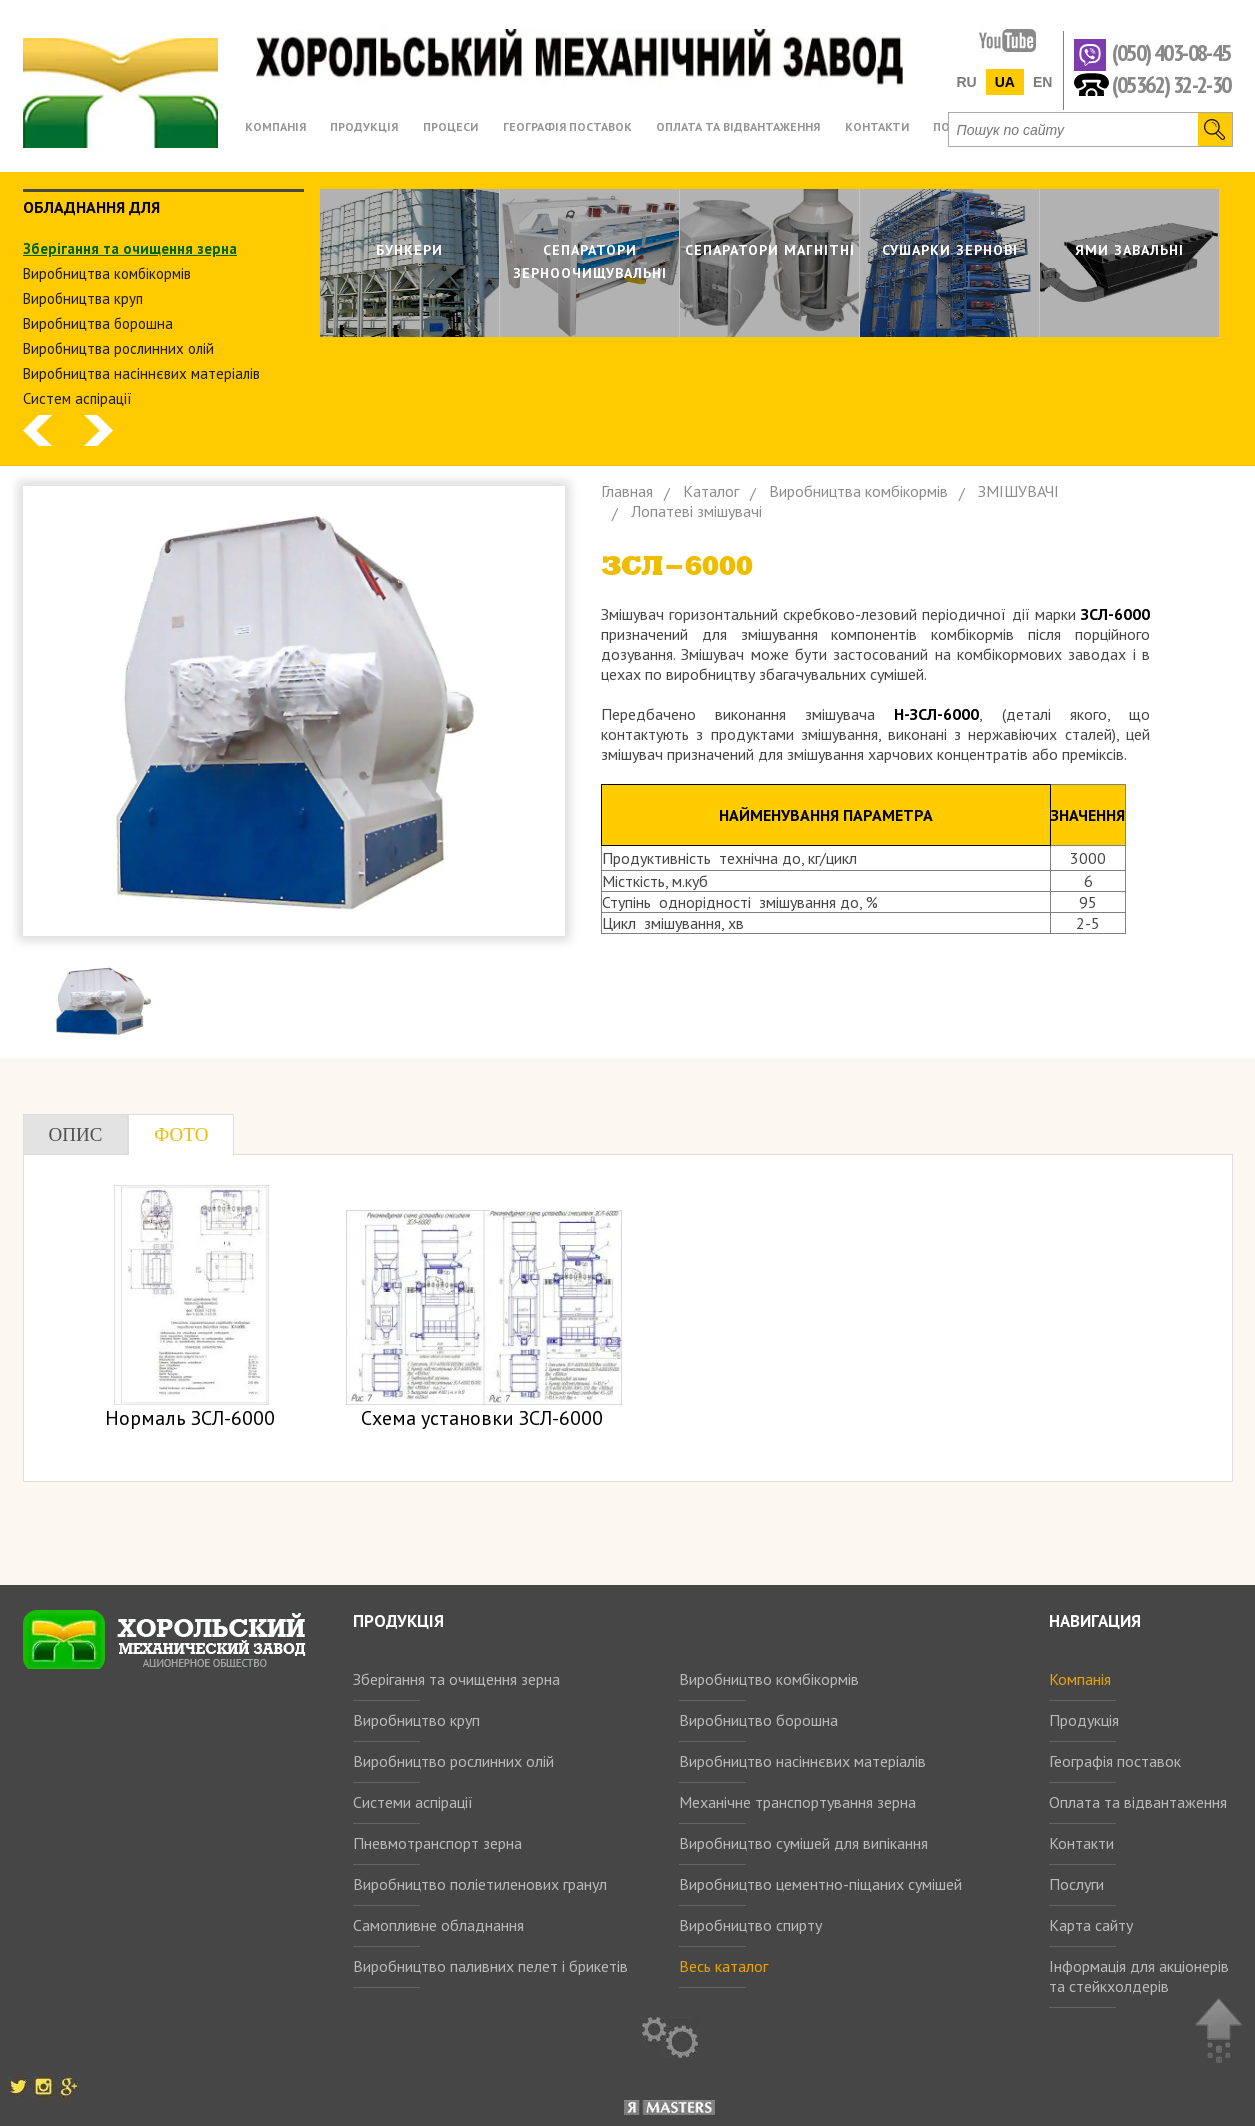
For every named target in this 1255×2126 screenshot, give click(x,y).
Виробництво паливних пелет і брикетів (490, 1966)
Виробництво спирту (750, 1925)
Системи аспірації (413, 1802)
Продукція (1084, 1720)
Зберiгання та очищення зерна (130, 248)
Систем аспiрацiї (77, 398)
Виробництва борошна (98, 323)
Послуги (1076, 1884)
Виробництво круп (416, 1720)
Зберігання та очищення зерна (456, 1679)
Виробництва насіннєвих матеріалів (141, 373)
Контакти (1081, 1843)
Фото (181, 1134)
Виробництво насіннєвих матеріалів (802, 1761)
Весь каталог (723, 1966)
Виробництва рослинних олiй (118, 348)
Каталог (711, 491)
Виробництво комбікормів (769, 1679)
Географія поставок (1115, 1761)
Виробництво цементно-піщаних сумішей (820, 1884)
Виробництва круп (83, 298)
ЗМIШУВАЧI (1018, 491)
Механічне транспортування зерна (797, 1802)
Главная (627, 491)
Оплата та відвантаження (1138, 1802)
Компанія (1080, 1679)
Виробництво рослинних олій (453, 1761)
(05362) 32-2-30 (1171, 83)
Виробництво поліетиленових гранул (480, 1884)
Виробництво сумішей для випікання (803, 1843)
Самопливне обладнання (438, 1925)
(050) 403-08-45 (1171, 53)
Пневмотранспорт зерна (437, 1843)
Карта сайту (1091, 1925)
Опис (76, 1134)
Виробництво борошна (758, 1720)
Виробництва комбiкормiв (107, 273)
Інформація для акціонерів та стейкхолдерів (1139, 1976)
